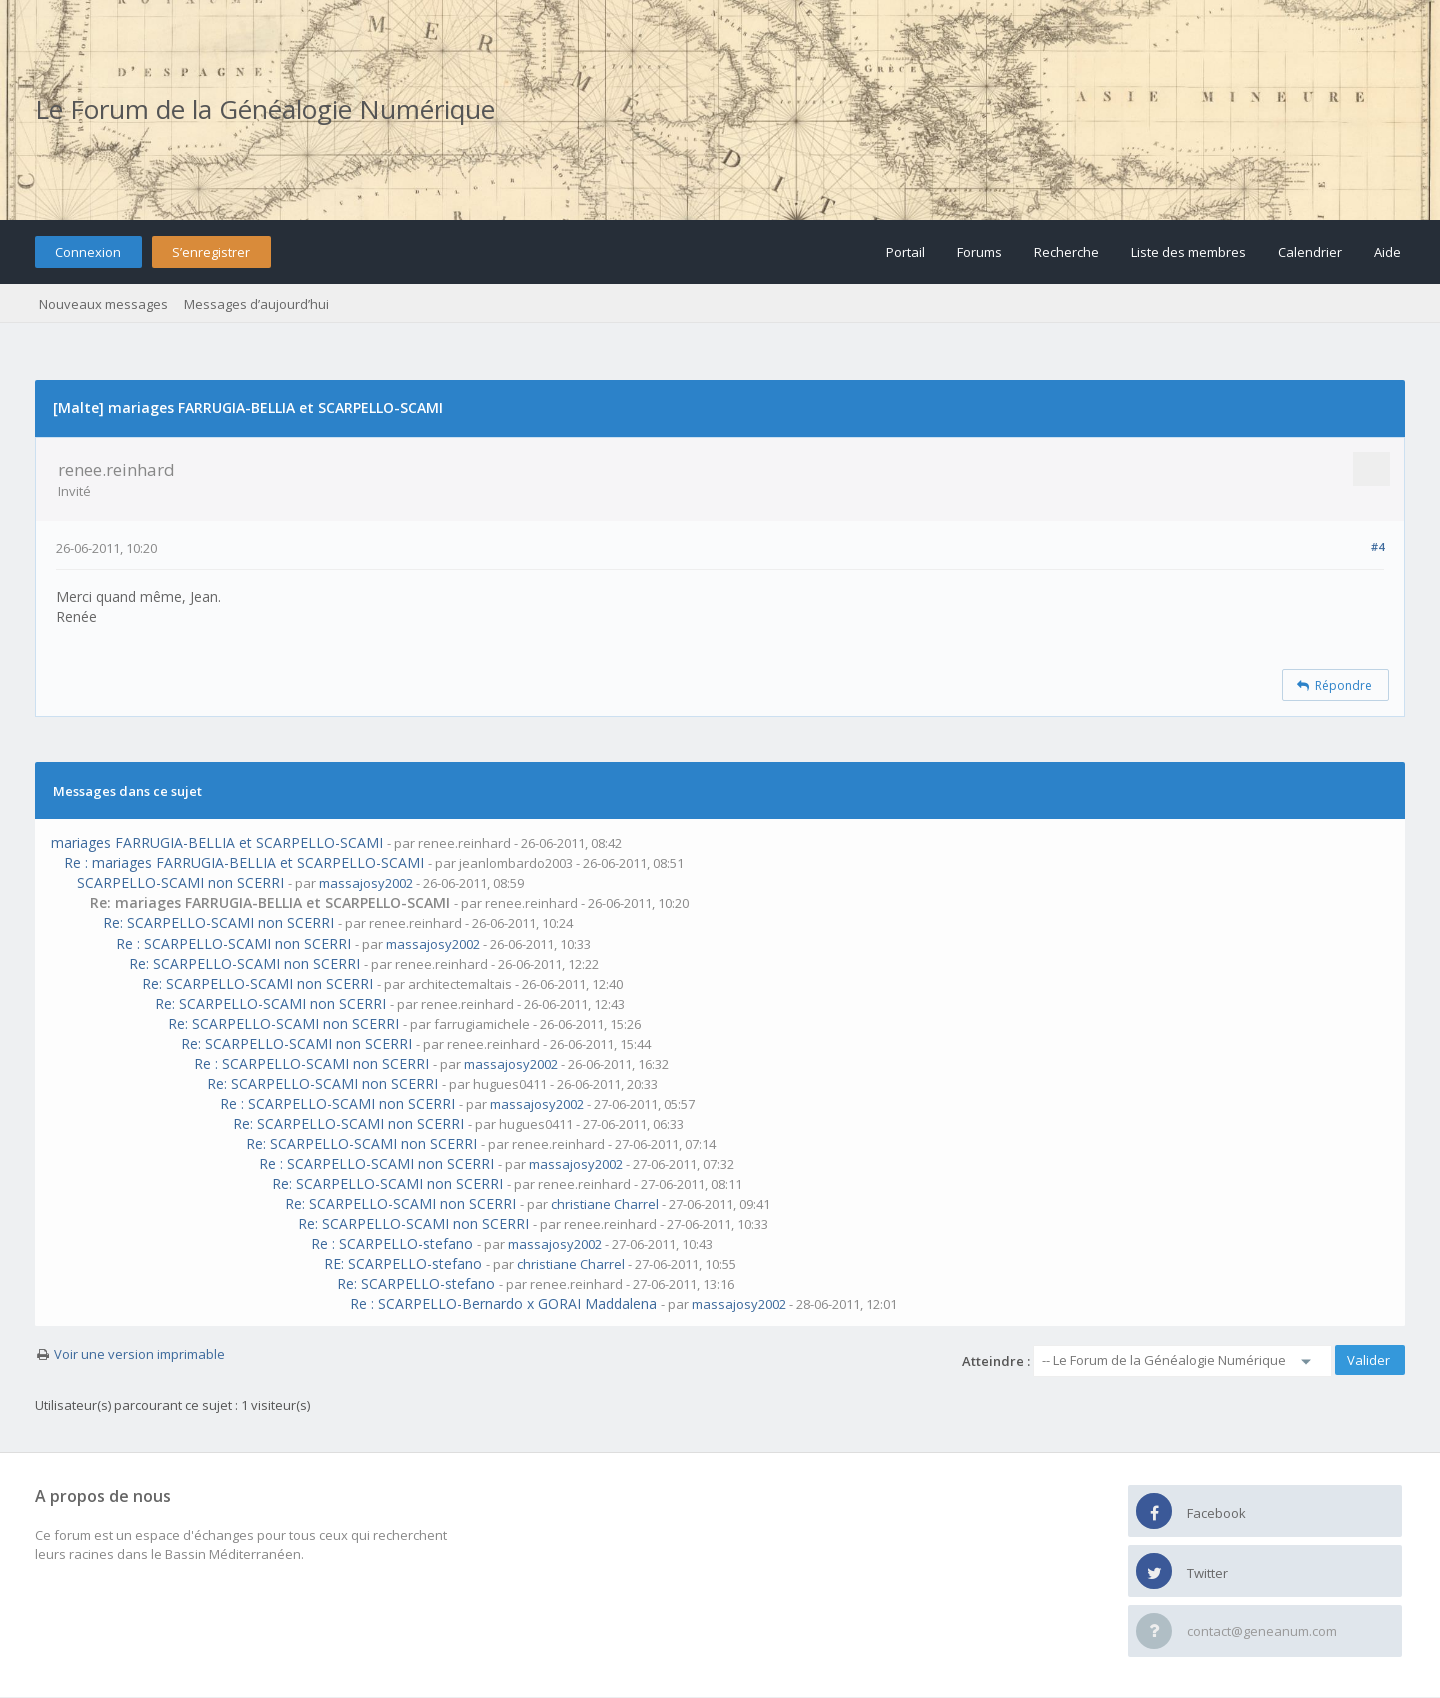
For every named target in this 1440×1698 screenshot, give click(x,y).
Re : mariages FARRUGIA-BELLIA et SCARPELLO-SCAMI (244, 862)
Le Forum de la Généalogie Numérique (265, 109)
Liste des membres (1188, 252)
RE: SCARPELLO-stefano (403, 1263)
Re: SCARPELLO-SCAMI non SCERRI (218, 922)
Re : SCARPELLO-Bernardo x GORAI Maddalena (503, 1303)
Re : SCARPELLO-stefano (392, 1243)
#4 (1377, 546)
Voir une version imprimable (139, 1354)
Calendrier (1310, 252)
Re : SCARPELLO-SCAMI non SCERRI (233, 943)
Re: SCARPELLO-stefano (416, 1283)
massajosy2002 (366, 883)
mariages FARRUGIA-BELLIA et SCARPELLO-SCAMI (217, 842)
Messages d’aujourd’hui (256, 304)
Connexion (88, 252)
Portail (905, 252)
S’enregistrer (211, 252)
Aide (1387, 252)
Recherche (1066, 252)
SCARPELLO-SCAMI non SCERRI (180, 882)
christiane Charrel (605, 1204)
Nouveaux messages (103, 304)
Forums (979, 252)
